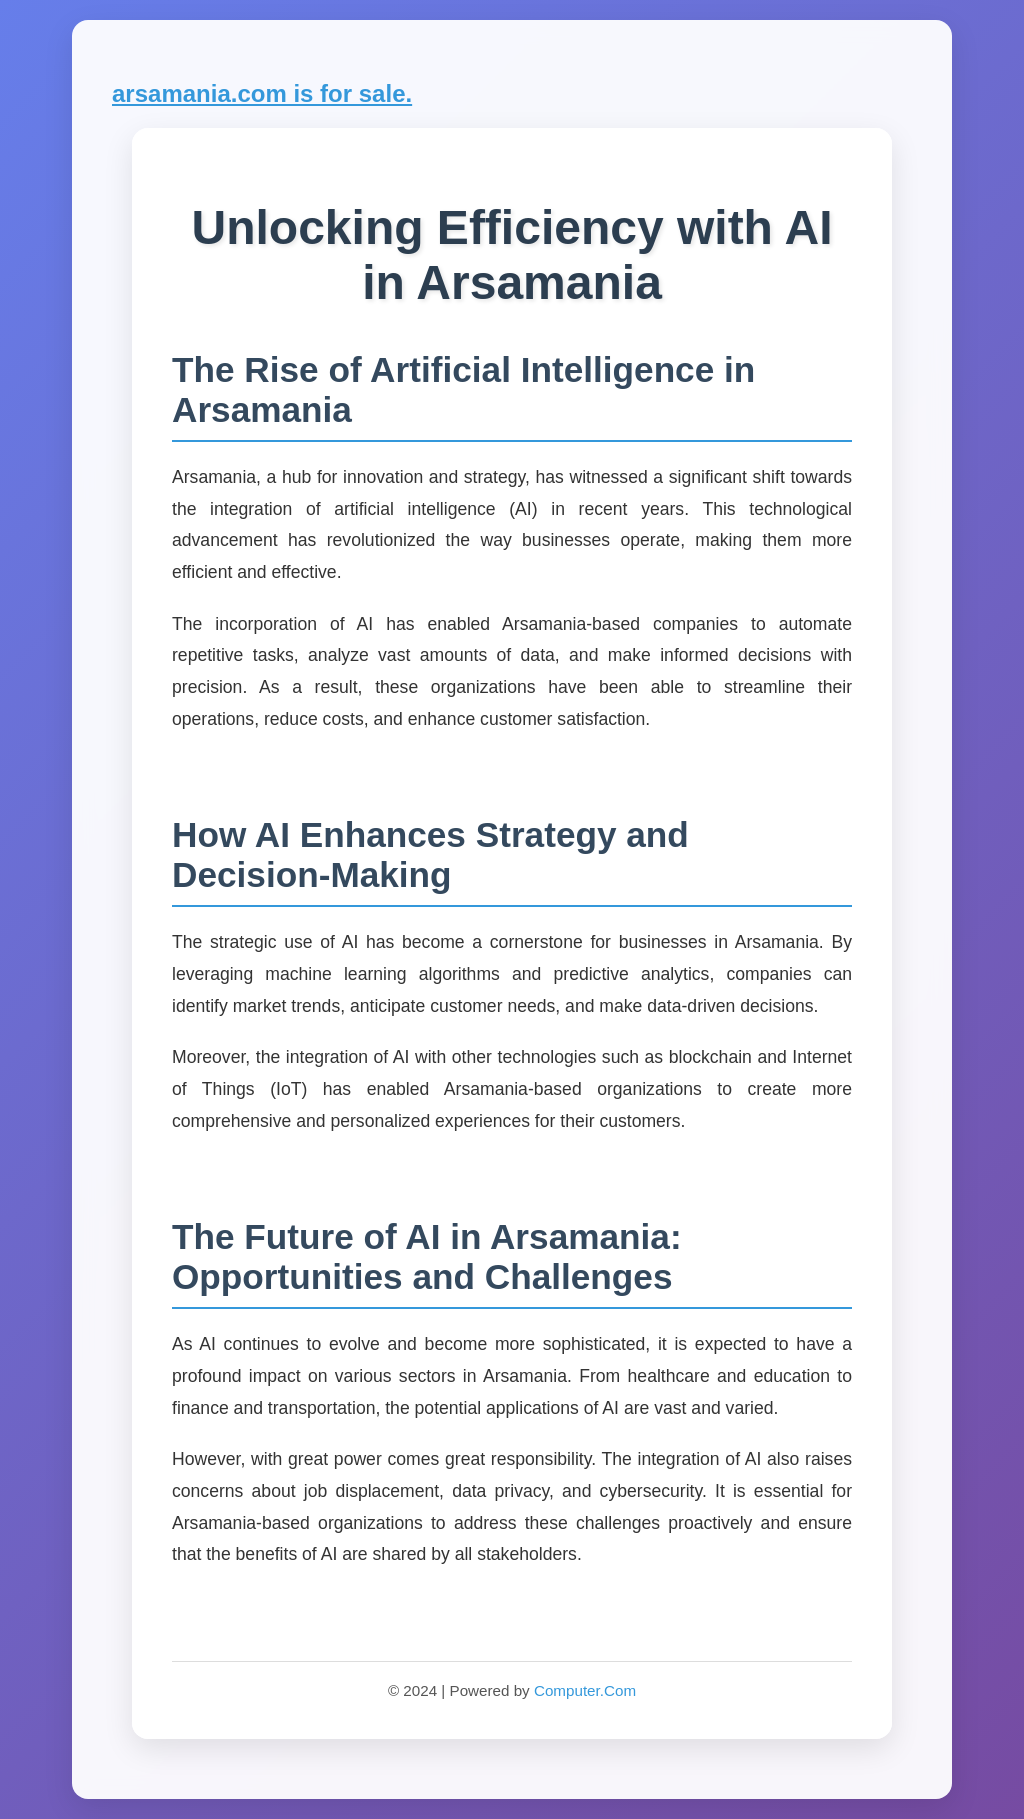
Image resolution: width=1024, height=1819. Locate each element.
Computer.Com (585, 1690)
